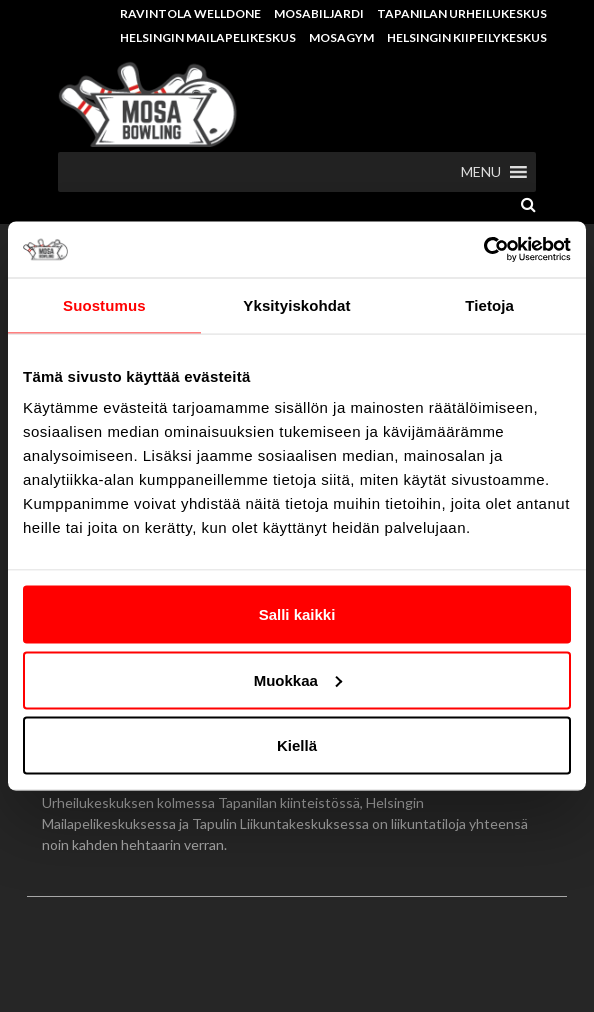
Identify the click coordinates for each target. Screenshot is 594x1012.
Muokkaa (298, 679)
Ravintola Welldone (190, 13)
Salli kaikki (297, 614)
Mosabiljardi (319, 13)
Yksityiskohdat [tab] (296, 304)
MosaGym (341, 37)
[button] (481, 172)
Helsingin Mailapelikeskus (208, 37)
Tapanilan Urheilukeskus (462, 13)
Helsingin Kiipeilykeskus (467, 37)
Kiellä (297, 745)
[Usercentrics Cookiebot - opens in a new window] (483, 250)
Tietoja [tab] (489, 304)
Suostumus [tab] (104, 304)
